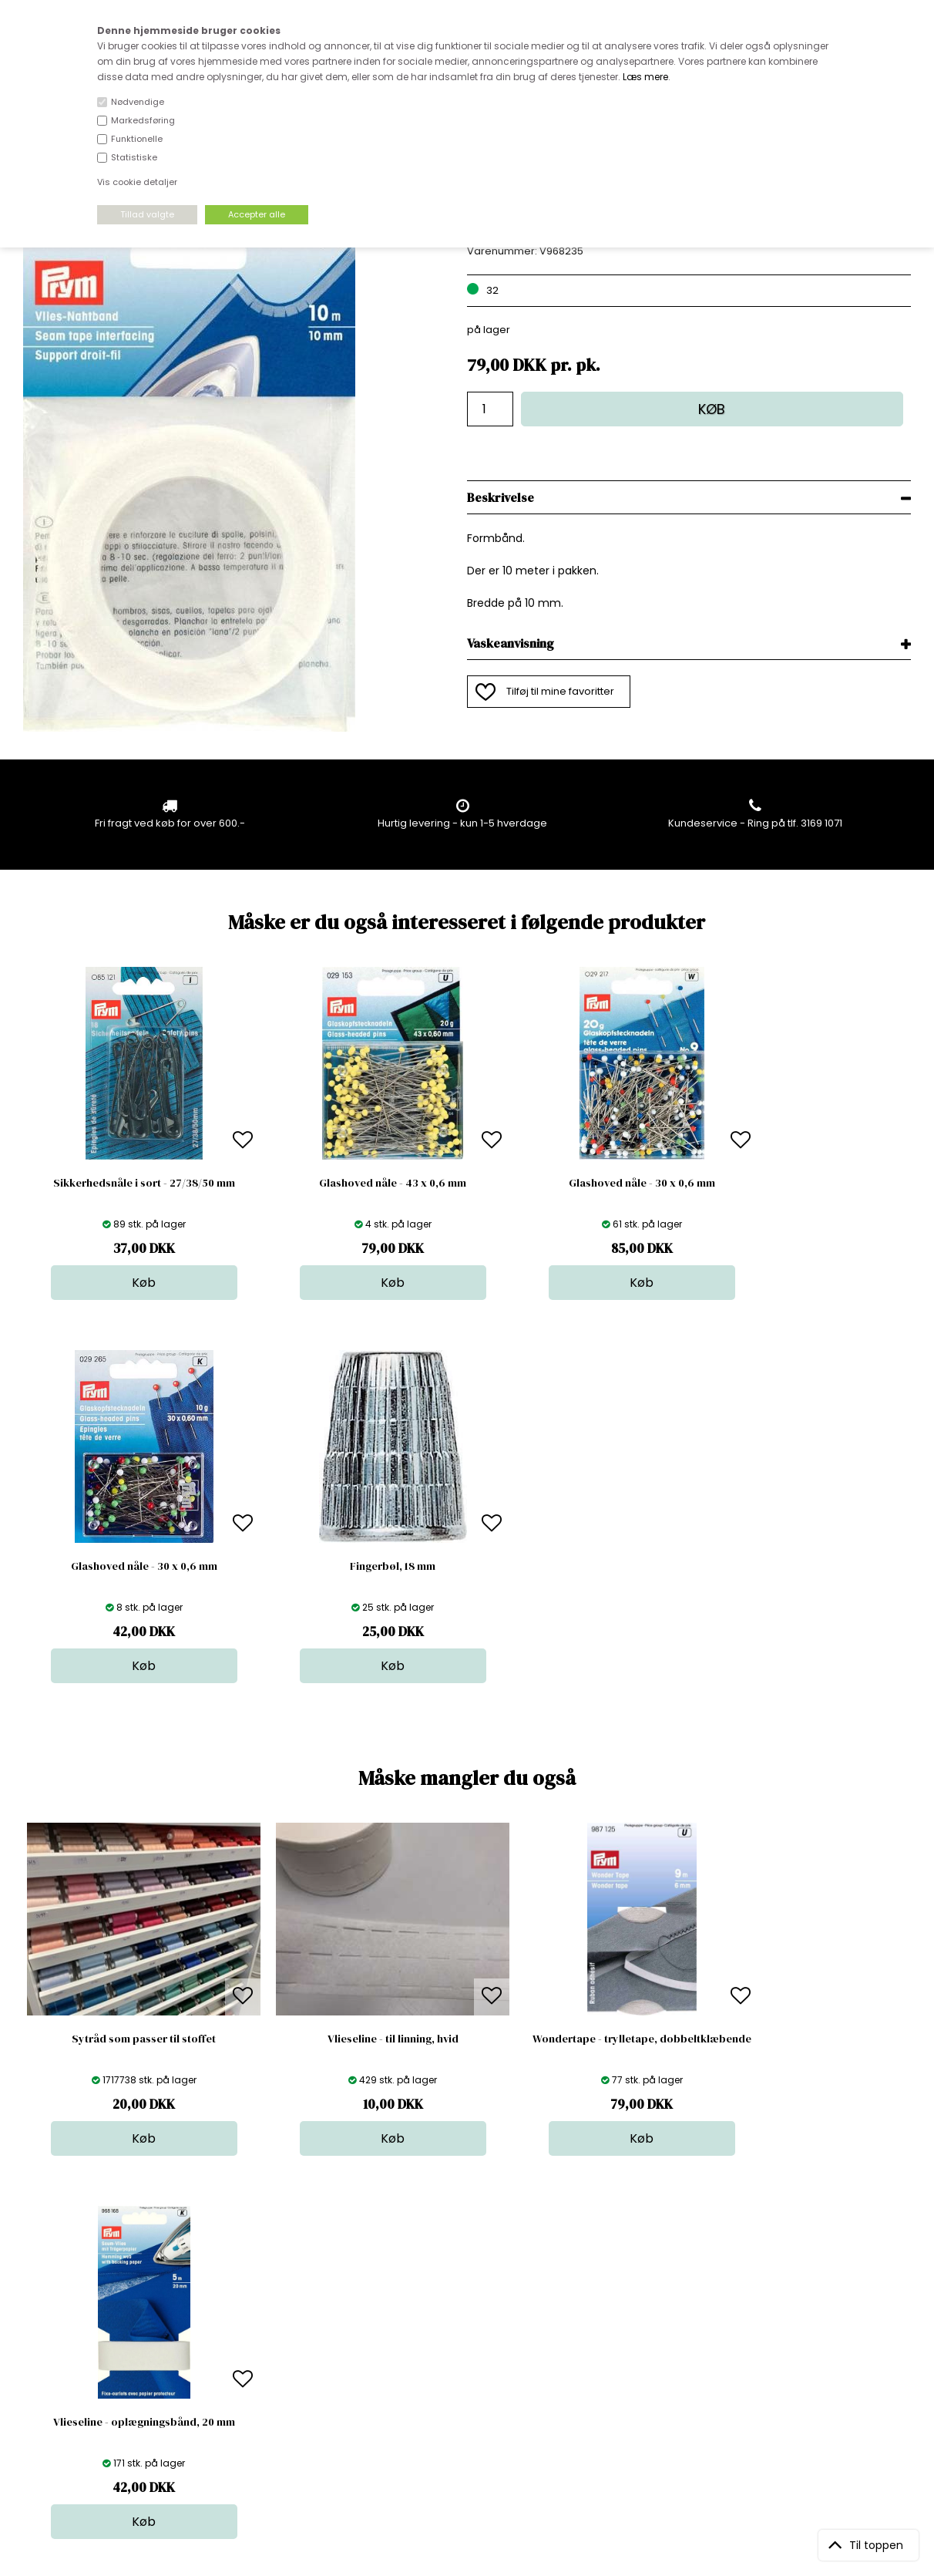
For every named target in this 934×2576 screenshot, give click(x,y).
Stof (458, 2305)
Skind (462, 2321)
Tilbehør (469, 2352)
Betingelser (265, 2383)
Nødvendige (137, 102)
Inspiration (475, 2413)
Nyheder (470, 2367)
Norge (252, 2352)
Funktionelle (137, 139)
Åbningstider (269, 2305)
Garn (461, 2336)
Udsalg (466, 2383)
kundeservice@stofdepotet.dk (100, 2383)
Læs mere (645, 76)
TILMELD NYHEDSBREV (781, 2341)
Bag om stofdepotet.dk (294, 2321)
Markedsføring (143, 120)
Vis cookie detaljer (137, 182)
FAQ (247, 2336)
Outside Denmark (280, 2367)
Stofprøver (475, 2398)
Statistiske (134, 157)
